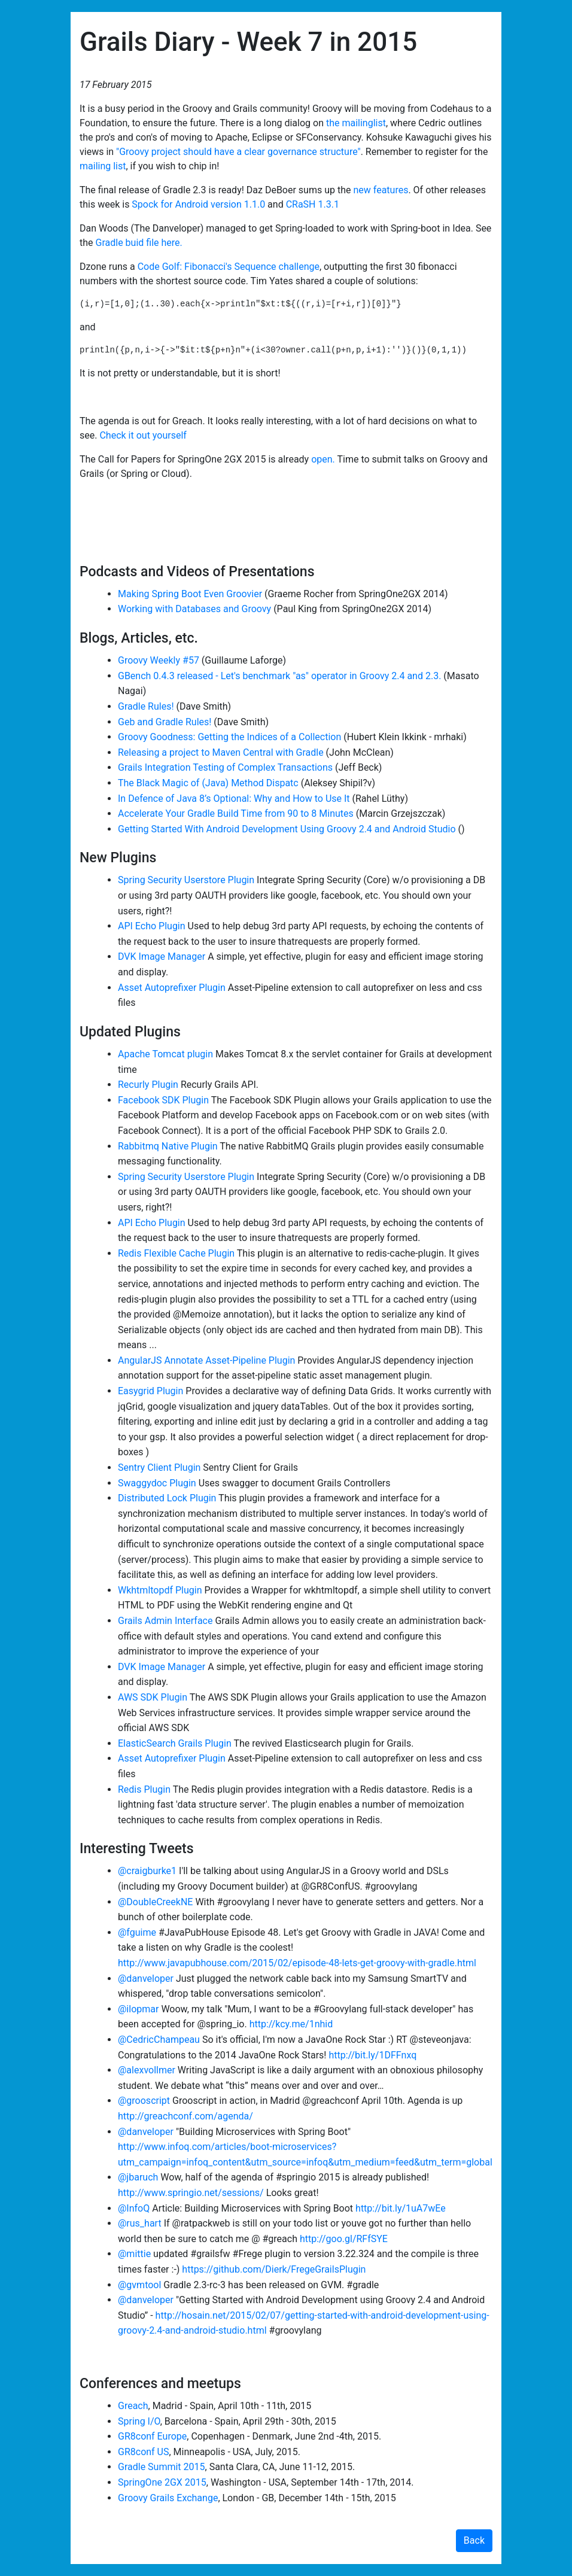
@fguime (137, 1932)
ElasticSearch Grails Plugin (175, 1743)
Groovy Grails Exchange (168, 2498)
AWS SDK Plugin (152, 1697)
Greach (133, 2405)
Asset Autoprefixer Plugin (172, 987)
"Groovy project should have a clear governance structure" (238, 151)
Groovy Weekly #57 (158, 660)
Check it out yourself (142, 435)
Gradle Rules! (146, 706)
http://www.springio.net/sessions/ (191, 2192)
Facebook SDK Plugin (163, 1100)
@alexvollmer (146, 2070)
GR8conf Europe (152, 2436)
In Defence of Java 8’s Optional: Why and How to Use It (234, 798)
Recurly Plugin (148, 1084)
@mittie (134, 2253)
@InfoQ (134, 2208)
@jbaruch (138, 2177)
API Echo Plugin (151, 926)
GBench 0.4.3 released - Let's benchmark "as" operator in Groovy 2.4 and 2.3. (279, 676)
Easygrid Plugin (150, 1391)
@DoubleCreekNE (155, 1902)
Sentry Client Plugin (159, 1467)
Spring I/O (139, 2421)
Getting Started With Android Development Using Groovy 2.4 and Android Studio (287, 829)
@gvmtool (139, 2285)
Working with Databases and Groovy (194, 609)
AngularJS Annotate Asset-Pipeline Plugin (206, 1360)
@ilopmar (138, 2009)
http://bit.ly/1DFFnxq (372, 2055)
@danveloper (146, 1978)
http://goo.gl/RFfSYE (344, 2239)
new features (380, 190)
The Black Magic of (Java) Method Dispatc (208, 783)
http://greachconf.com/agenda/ (185, 2116)
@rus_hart (140, 2223)
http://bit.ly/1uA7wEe (400, 2208)
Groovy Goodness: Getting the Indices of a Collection (229, 737)
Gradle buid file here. (139, 242)
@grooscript (144, 2100)
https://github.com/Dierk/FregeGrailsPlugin (274, 2269)
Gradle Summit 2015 (161, 2466)
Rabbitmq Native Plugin (168, 1146)
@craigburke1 (147, 1871)
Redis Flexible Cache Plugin (176, 1253)
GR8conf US (143, 2452)
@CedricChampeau (159, 2039)
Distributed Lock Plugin (167, 1498)
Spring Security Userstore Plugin (186, 880)
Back (474, 2540)
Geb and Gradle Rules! (164, 722)
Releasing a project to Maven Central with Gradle (221, 752)
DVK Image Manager (161, 956)
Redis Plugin (144, 1789)
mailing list (103, 166)
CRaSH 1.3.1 (312, 204)
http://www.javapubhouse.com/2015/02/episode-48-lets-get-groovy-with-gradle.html (297, 1963)
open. (323, 459)
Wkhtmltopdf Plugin (160, 1590)
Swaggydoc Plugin (157, 1483)
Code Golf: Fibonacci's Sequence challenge (229, 266)
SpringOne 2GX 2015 (162, 2482)
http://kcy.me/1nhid (291, 2024)
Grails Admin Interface (165, 1620)
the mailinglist (356, 123)
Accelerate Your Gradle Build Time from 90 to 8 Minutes (236, 813)
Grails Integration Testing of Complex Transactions (225, 767)
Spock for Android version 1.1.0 (198, 204)
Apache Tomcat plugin (165, 1054)
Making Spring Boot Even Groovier (190, 594)
